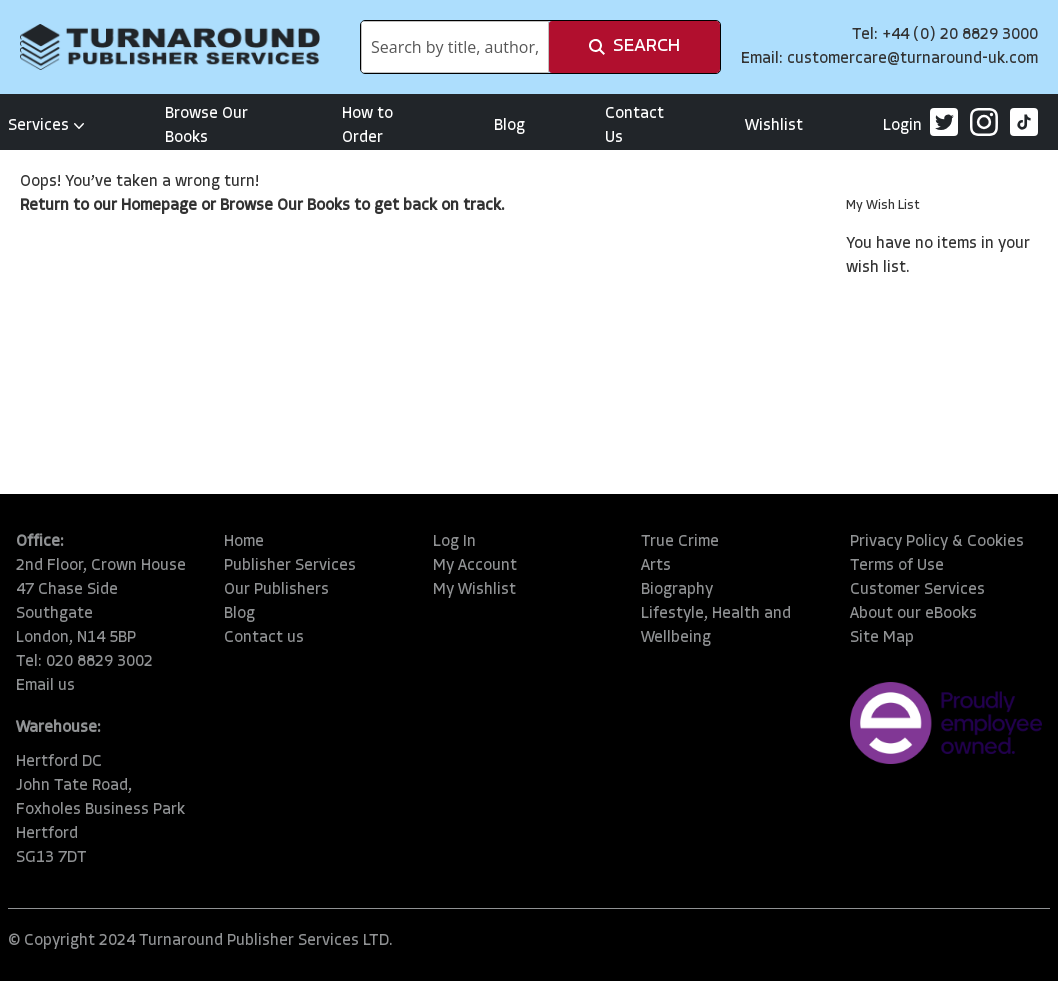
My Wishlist (474, 590)
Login (902, 126)
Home (244, 542)
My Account (475, 566)
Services (46, 126)
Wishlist (774, 126)
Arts (656, 566)
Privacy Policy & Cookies (937, 542)
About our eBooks (913, 614)
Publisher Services (290, 566)
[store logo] (170, 47)
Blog (509, 126)
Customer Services (917, 590)
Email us (45, 686)
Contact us (264, 638)
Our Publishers (276, 590)
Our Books (313, 206)
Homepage (159, 206)
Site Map (882, 638)
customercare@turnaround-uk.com (912, 59)
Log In (454, 542)
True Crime (680, 542)
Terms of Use (897, 566)
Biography (677, 590)
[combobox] (455, 47)
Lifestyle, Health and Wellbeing (716, 626)
